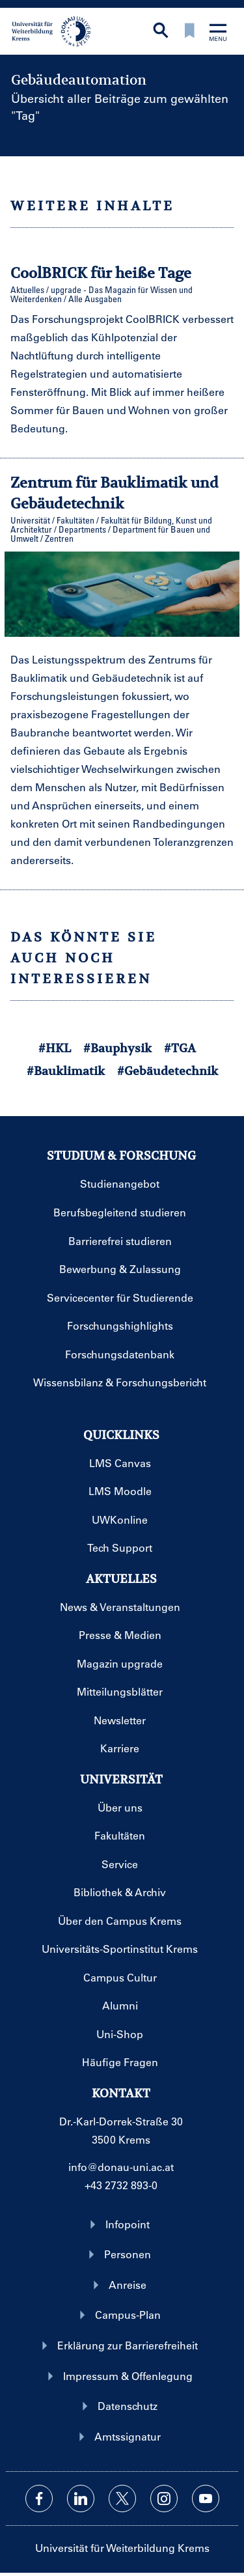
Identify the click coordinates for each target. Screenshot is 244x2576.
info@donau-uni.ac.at (121, 2167)
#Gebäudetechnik (167, 1070)
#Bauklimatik (66, 1070)
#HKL (54, 1048)
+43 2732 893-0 (121, 2185)
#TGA (180, 1048)
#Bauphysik (117, 1048)
